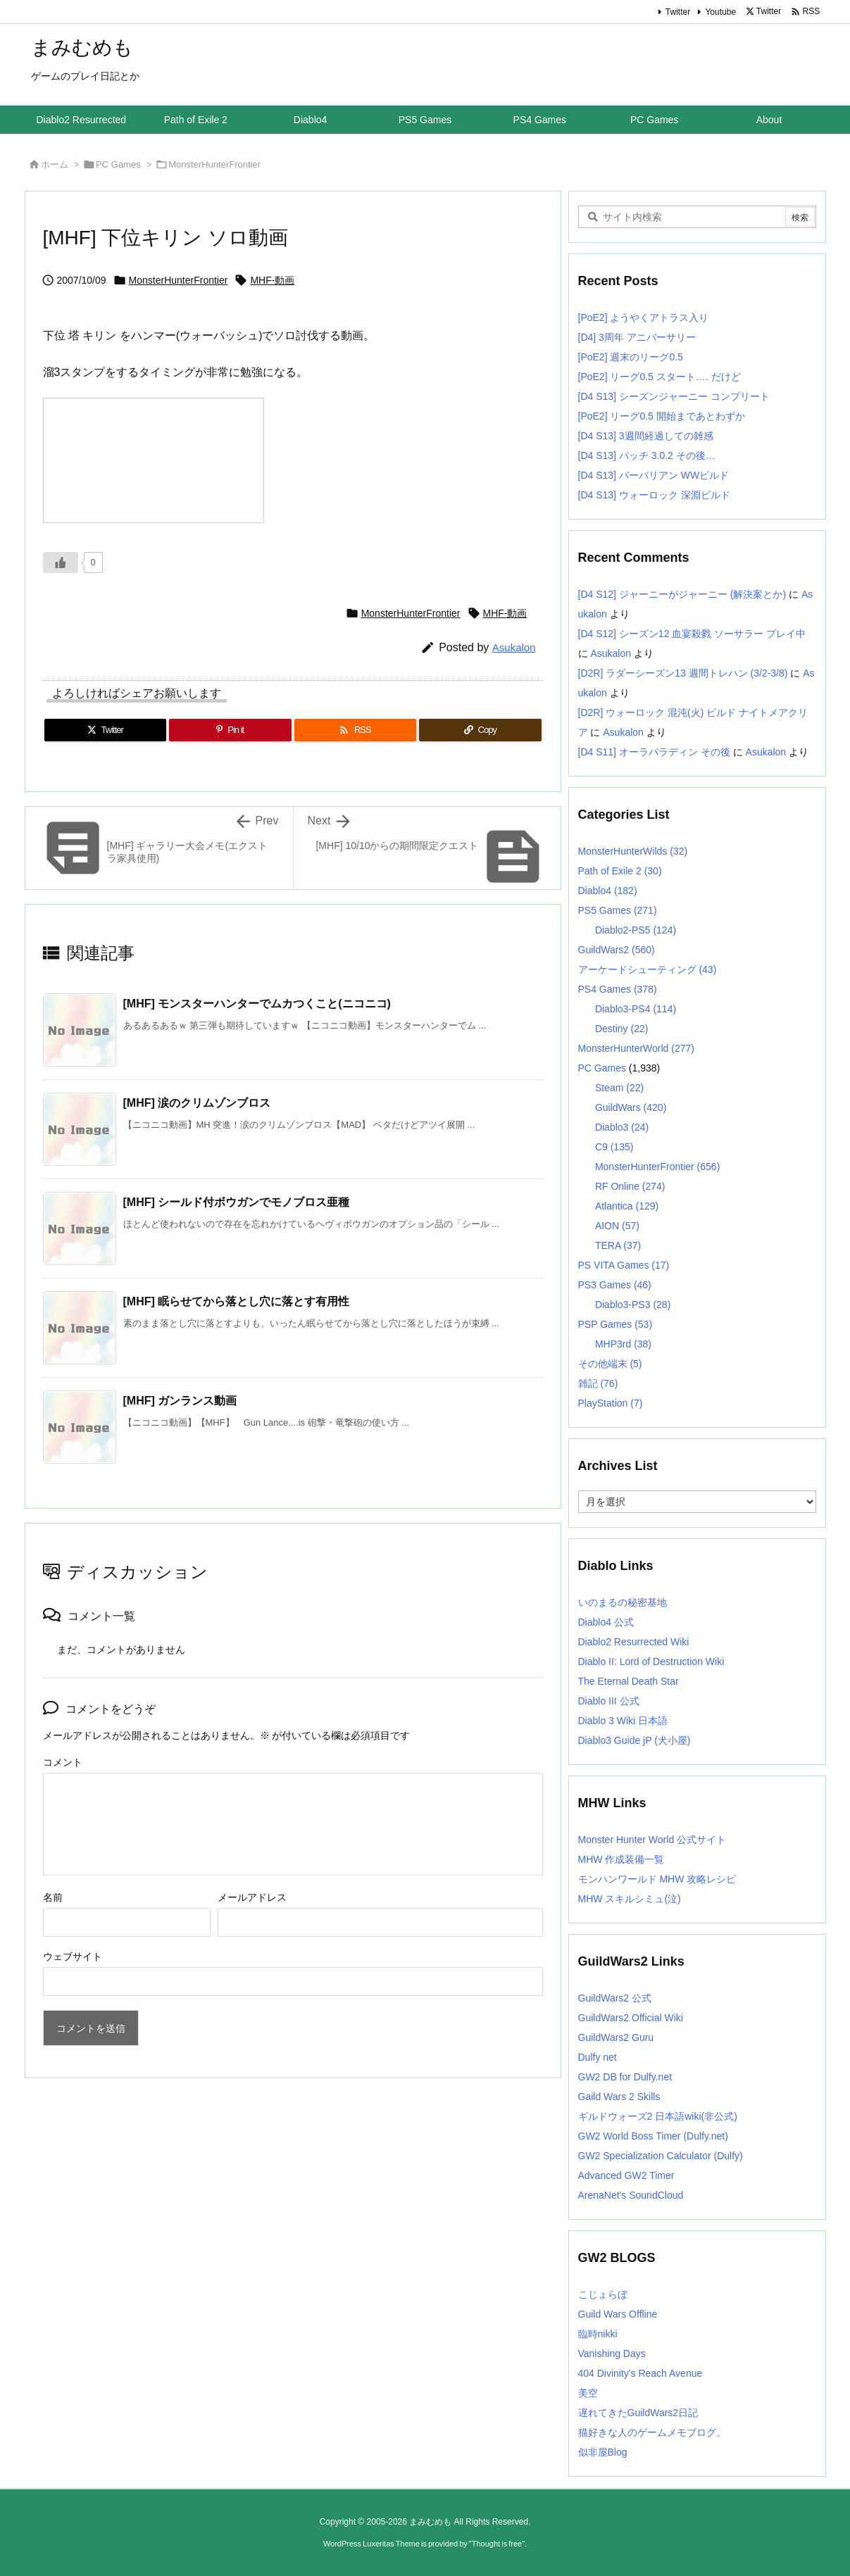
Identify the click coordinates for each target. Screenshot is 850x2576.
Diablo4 (607, 890)
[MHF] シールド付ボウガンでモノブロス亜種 (236, 1202)
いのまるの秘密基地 (622, 1602)
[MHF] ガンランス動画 (180, 1401)
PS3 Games (614, 1284)
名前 (53, 1897)
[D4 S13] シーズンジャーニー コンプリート (674, 396)
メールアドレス (252, 1897)
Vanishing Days (612, 2353)
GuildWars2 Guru (616, 2037)
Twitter (677, 12)
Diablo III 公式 (608, 1701)
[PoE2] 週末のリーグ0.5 (630, 357)
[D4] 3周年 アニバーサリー (637, 337)
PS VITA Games (624, 1265)
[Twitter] (105, 730)
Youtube (720, 12)
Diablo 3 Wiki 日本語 (623, 1720)
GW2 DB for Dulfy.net (625, 2076)
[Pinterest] (230, 730)
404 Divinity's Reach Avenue (640, 2373)
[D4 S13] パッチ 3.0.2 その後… (646, 455)
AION (617, 1225)
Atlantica (626, 1206)
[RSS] (355, 730)
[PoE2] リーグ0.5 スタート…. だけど (659, 376)
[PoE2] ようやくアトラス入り (643, 317)
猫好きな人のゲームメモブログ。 (652, 2432)
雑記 (598, 1383)
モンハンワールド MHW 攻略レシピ (657, 1879)
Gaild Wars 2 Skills (619, 2096)
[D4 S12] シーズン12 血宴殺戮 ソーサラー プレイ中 (692, 633)
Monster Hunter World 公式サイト (652, 1839)
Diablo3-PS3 (632, 1304)
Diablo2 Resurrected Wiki (633, 1641)
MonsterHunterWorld (636, 1048)
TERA (618, 1245)
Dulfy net (597, 2057)
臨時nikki (598, 2333)
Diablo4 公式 (606, 1622)
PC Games (118, 164)
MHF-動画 (272, 280)
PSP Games (615, 1324)
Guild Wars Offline (618, 2314)
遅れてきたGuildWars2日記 (638, 2412)
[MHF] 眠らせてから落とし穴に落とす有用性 (236, 1301)
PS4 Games (617, 989)
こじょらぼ (602, 2294)
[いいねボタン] (60, 562)
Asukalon (514, 647)
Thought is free (497, 2543)
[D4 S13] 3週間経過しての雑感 (645, 435)
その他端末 (610, 1363)
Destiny (621, 1028)
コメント (62, 1762)
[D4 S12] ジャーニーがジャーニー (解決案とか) (682, 594)
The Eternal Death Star (628, 1681)
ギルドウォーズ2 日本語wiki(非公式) (657, 2116)
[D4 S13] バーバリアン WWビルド (654, 475)
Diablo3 (622, 1127)
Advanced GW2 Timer (626, 2175)
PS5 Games (617, 910)
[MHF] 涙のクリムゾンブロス (197, 1103)
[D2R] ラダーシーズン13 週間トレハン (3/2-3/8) (683, 673)
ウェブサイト (72, 1956)
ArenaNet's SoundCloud (631, 2195)
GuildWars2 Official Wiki (630, 2017)
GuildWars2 (616, 949)
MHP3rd (623, 1344)
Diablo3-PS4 (635, 1008)
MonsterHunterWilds (633, 851)
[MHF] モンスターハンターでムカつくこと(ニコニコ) (257, 1004)
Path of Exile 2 (620, 871)
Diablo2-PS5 (635, 930)
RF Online (630, 1186)
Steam (619, 1087)
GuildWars (630, 1107)
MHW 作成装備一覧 (621, 1859)
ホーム (54, 164)
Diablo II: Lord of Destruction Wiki (651, 1661)
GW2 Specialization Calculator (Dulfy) (660, 2155)
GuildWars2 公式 (615, 1998)
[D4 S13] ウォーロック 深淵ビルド (654, 495)
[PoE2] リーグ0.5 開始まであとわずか (661, 416)
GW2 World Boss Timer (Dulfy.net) (653, 2136)
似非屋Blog (602, 2452)
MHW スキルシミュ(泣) (629, 1898)
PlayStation (610, 1403)
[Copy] (480, 730)
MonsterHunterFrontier (214, 164)
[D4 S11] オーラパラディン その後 (654, 752)
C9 (614, 1146)
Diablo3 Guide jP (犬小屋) (634, 1740)
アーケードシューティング (647, 969)
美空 (588, 2393)
